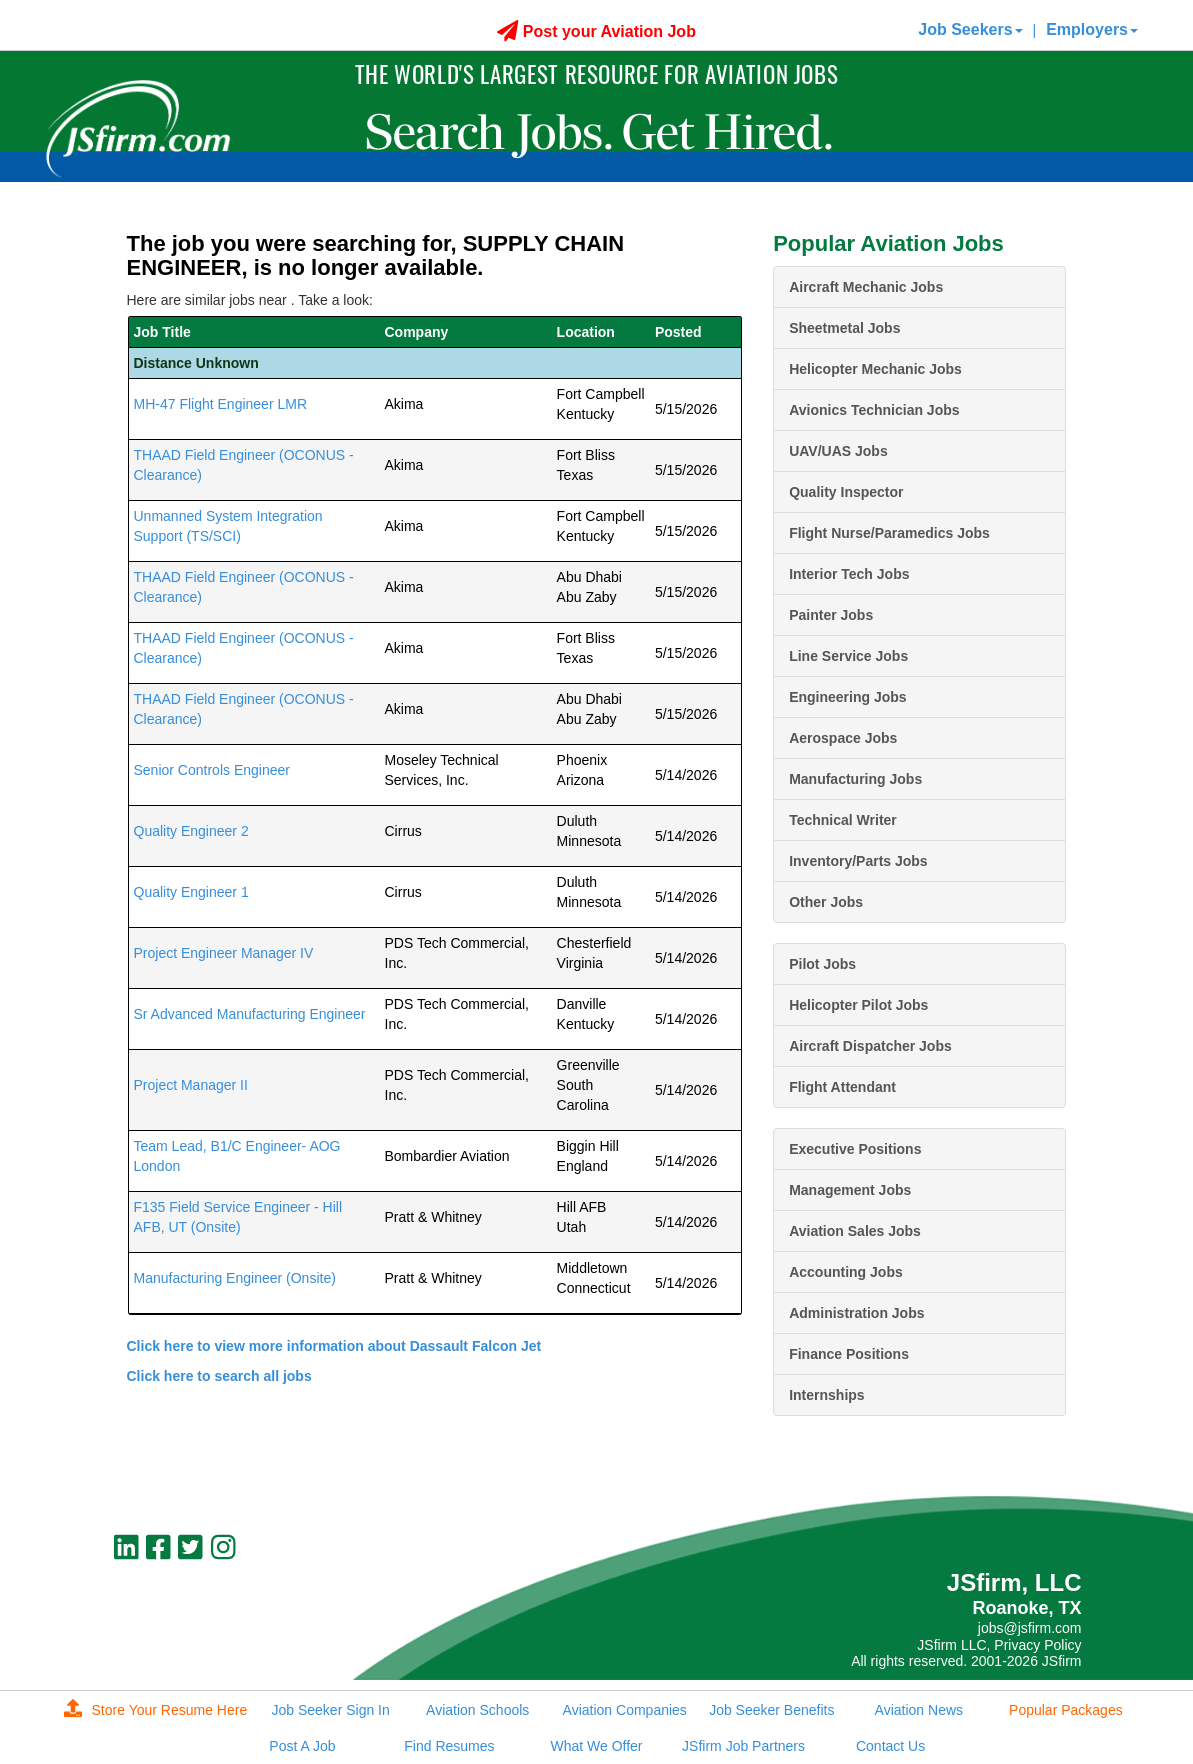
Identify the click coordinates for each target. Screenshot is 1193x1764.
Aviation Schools (477, 1710)
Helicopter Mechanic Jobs (875, 369)
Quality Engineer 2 (191, 831)
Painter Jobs (831, 615)
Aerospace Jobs (843, 738)
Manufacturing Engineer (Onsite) (235, 1278)
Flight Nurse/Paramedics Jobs (889, 533)
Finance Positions (849, 1354)
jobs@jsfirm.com (1030, 1628)
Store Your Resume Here (156, 1710)
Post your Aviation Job (596, 31)
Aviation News (919, 1710)
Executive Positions (855, 1149)
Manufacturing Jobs (855, 779)
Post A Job (302, 1746)
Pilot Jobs (822, 964)
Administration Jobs (856, 1313)
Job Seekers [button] (970, 29)
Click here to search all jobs (219, 1376)
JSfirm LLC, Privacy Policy (999, 1645)
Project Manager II (191, 1085)
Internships (826, 1395)
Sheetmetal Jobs (844, 328)
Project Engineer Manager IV (224, 953)
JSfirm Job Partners (743, 1746)
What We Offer (596, 1746)
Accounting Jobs (846, 1272)
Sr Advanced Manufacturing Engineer (250, 1014)
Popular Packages (1066, 1710)
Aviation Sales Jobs (855, 1231)
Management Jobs (850, 1190)
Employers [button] (1092, 29)
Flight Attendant (842, 1087)
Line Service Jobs (848, 656)
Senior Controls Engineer (212, 770)
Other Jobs (826, 902)
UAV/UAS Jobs (838, 451)
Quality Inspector (846, 492)
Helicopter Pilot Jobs (858, 1005)
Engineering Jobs (847, 697)
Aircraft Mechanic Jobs (866, 287)
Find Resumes (449, 1746)
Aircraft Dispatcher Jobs (870, 1046)
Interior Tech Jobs (849, 574)
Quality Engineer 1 (191, 892)
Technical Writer (843, 820)
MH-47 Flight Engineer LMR (221, 404)
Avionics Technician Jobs (874, 410)
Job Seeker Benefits (771, 1710)
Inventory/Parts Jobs (858, 861)
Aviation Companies (625, 1710)
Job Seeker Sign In (330, 1710)
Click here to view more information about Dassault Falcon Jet (334, 1346)
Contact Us (890, 1746)
